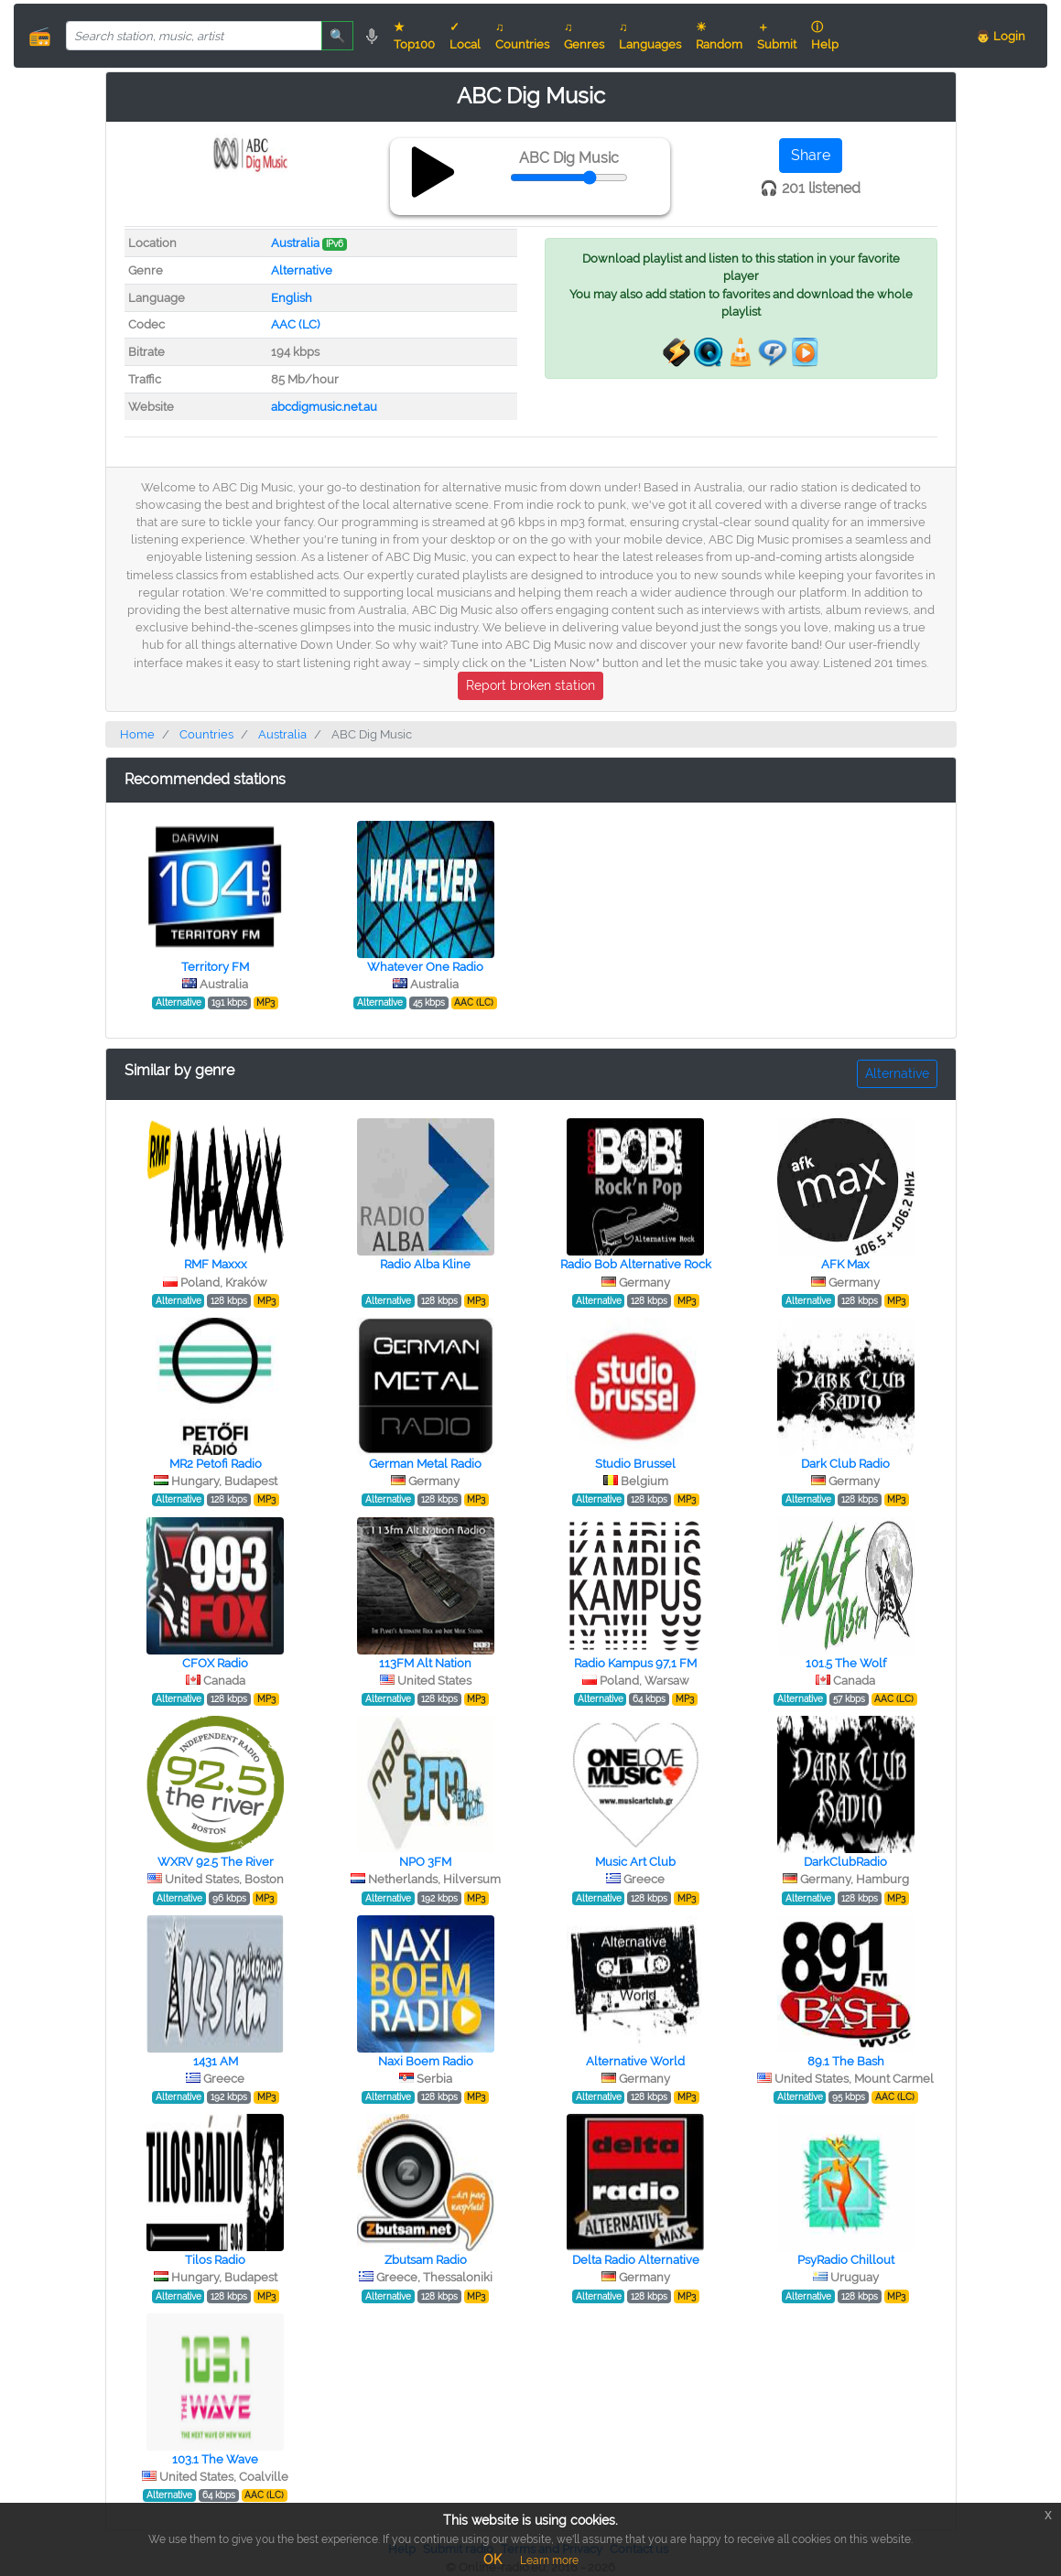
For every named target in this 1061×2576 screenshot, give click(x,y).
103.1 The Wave (215, 2459)
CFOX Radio (215, 1663)
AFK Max (845, 1264)
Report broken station (530, 685)
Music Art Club (635, 1862)
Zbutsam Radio (425, 2260)
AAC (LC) (295, 324)
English (291, 298)
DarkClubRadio (845, 1862)
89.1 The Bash (845, 2061)
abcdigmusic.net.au (324, 407)
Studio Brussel (635, 1464)
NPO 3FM (425, 1862)
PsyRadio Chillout (845, 2260)
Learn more (549, 2560)
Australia (295, 243)
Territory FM (215, 967)
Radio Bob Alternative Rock (635, 1264)
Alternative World (635, 2061)
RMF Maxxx (215, 1264)
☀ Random (719, 35)
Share (810, 155)
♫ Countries (522, 35)
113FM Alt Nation (425, 1663)
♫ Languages (650, 35)
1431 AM (215, 2061)
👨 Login (1000, 36)
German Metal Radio (425, 1464)
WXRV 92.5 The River (215, 1862)
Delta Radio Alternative (635, 2260)
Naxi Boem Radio (425, 2061)
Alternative (301, 270)
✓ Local (465, 35)
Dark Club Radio (845, 1464)
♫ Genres (584, 35)
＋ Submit (776, 35)
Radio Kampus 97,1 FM (635, 1663)
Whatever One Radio (425, 967)
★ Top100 (414, 35)
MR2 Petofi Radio (215, 1464)
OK (492, 2559)
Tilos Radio (215, 2260)
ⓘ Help (825, 35)
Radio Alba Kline (425, 1264)
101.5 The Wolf (846, 1663)
